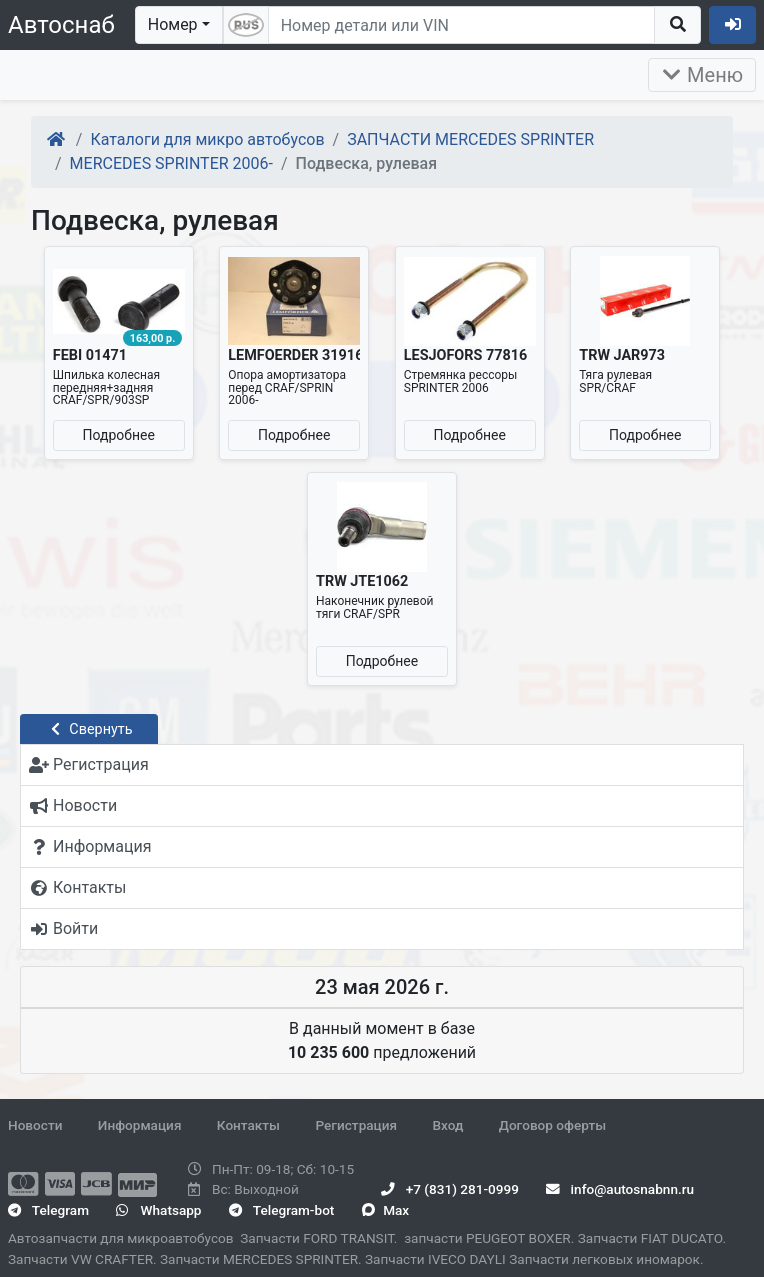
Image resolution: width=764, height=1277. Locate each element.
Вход (447, 1125)
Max (385, 1210)
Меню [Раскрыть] (702, 75)
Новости (35, 1125)
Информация (140, 1125)
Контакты (248, 1125)
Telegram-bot (281, 1210)
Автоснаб (61, 25)
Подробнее (119, 435)
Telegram (48, 1210)
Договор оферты (552, 1125)
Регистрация (356, 1125)
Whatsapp (158, 1210)
